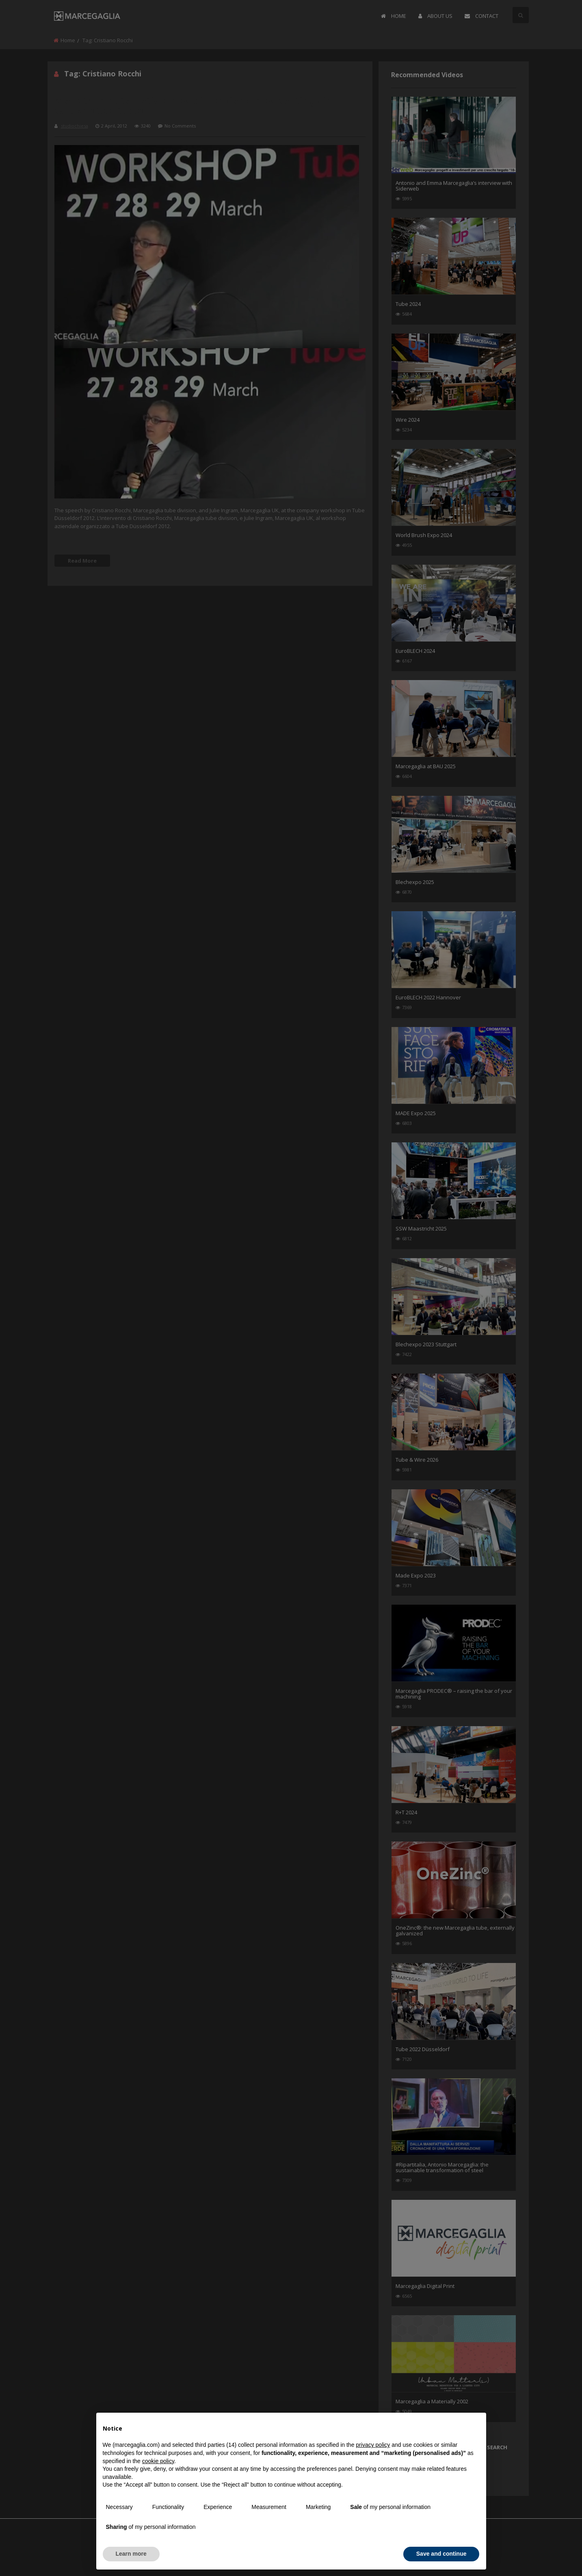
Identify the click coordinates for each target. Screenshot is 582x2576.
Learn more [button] (131, 2553)
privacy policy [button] (373, 2445)
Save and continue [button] (441, 2553)
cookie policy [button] (158, 2461)
